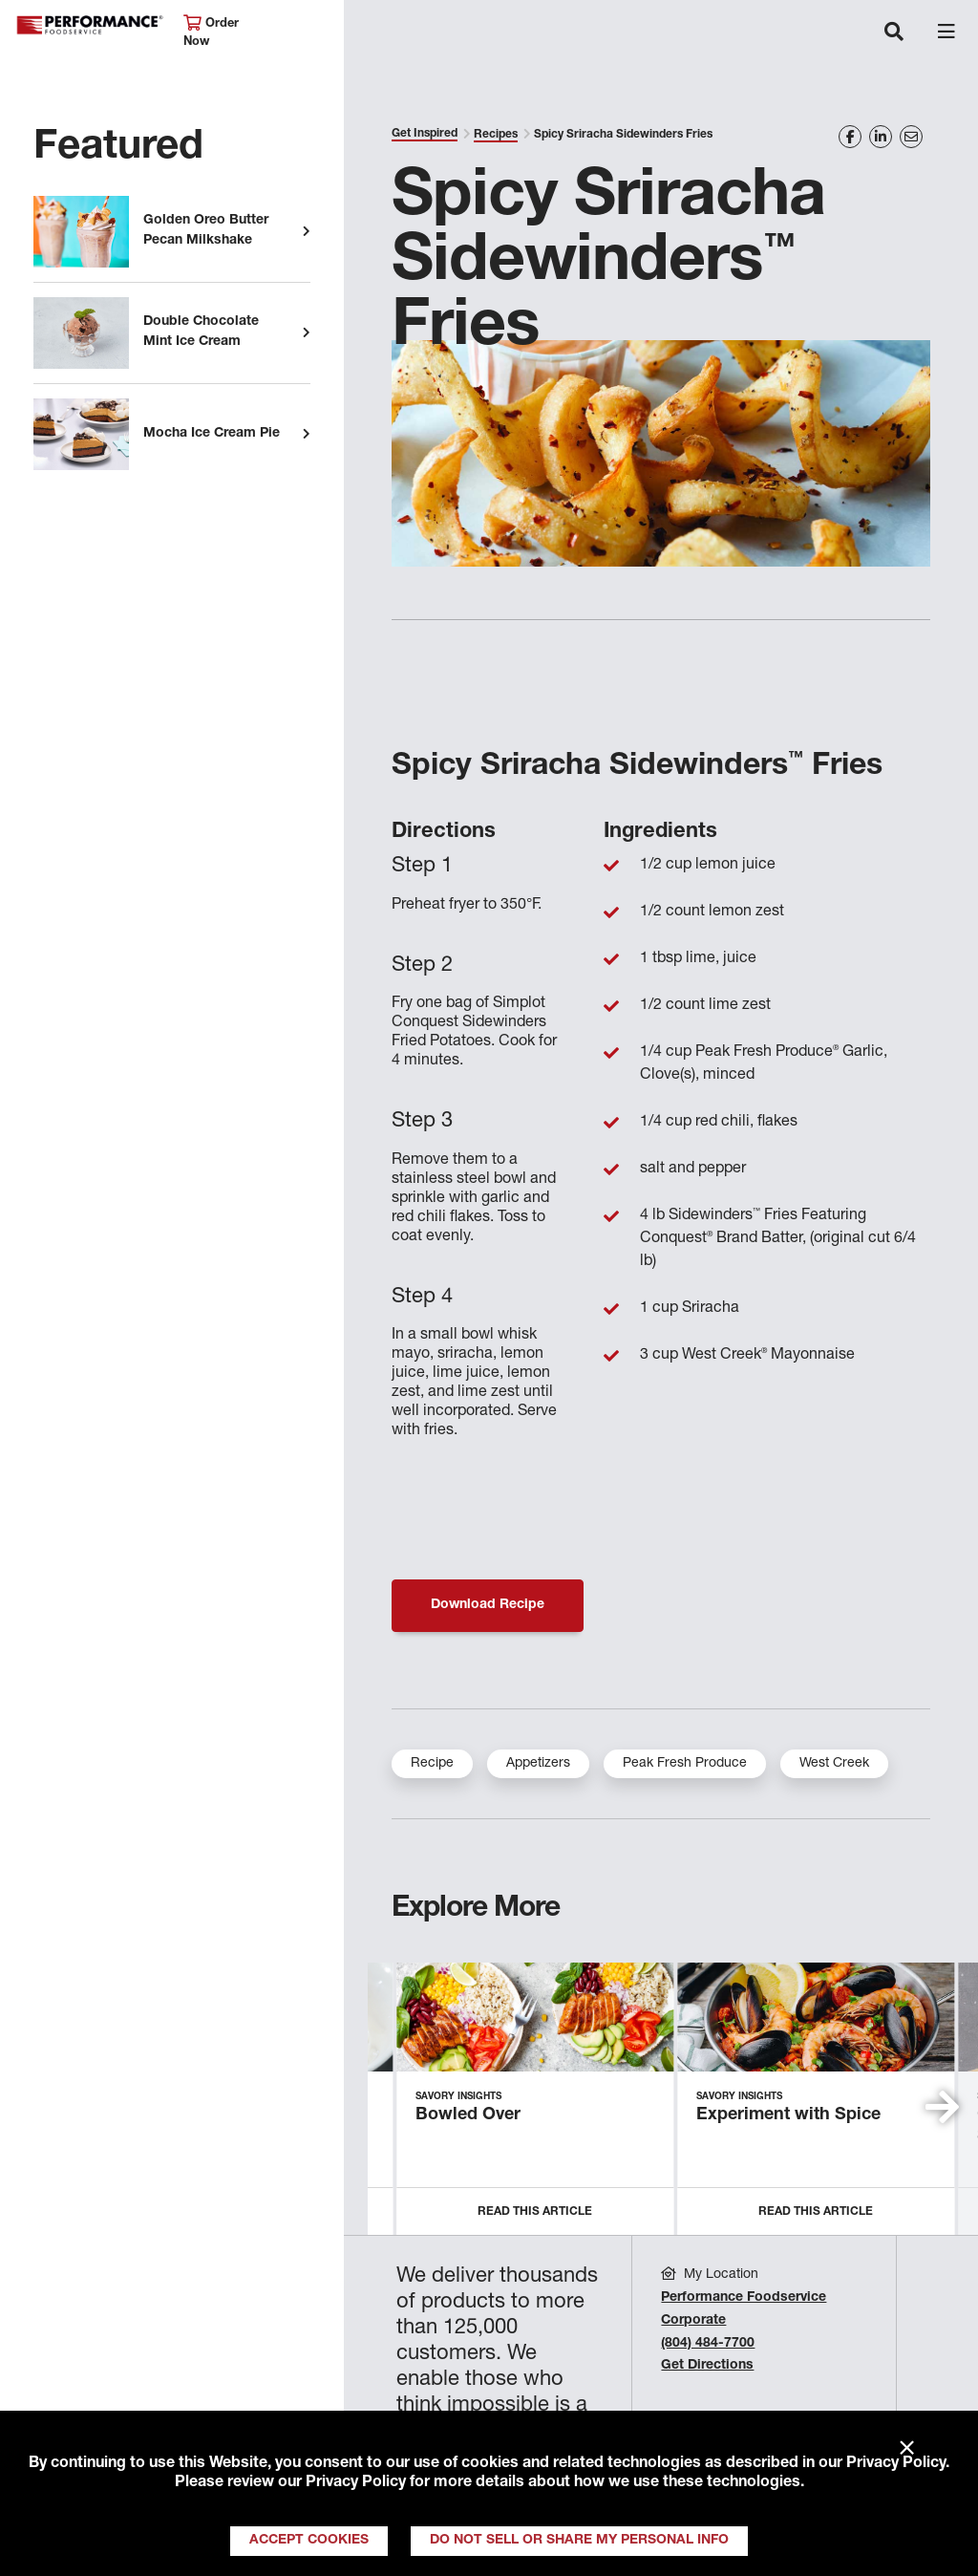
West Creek (834, 1764)
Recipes (496, 134)
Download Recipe (487, 1605)
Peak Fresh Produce (685, 1764)
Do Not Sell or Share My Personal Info (579, 2540)
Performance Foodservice (89, 25)
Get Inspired (424, 134)
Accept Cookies (309, 2540)
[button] (942, 2107)
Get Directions (707, 2365)
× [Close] (907, 2449)
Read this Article (535, 2212)
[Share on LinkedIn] (880, 136)
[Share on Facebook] (850, 136)
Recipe (432, 1764)
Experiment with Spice (788, 2115)
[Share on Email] (911, 136)
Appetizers (538, 1764)
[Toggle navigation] (894, 33)
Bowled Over (468, 2115)
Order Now (211, 32)
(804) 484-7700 (708, 2344)
